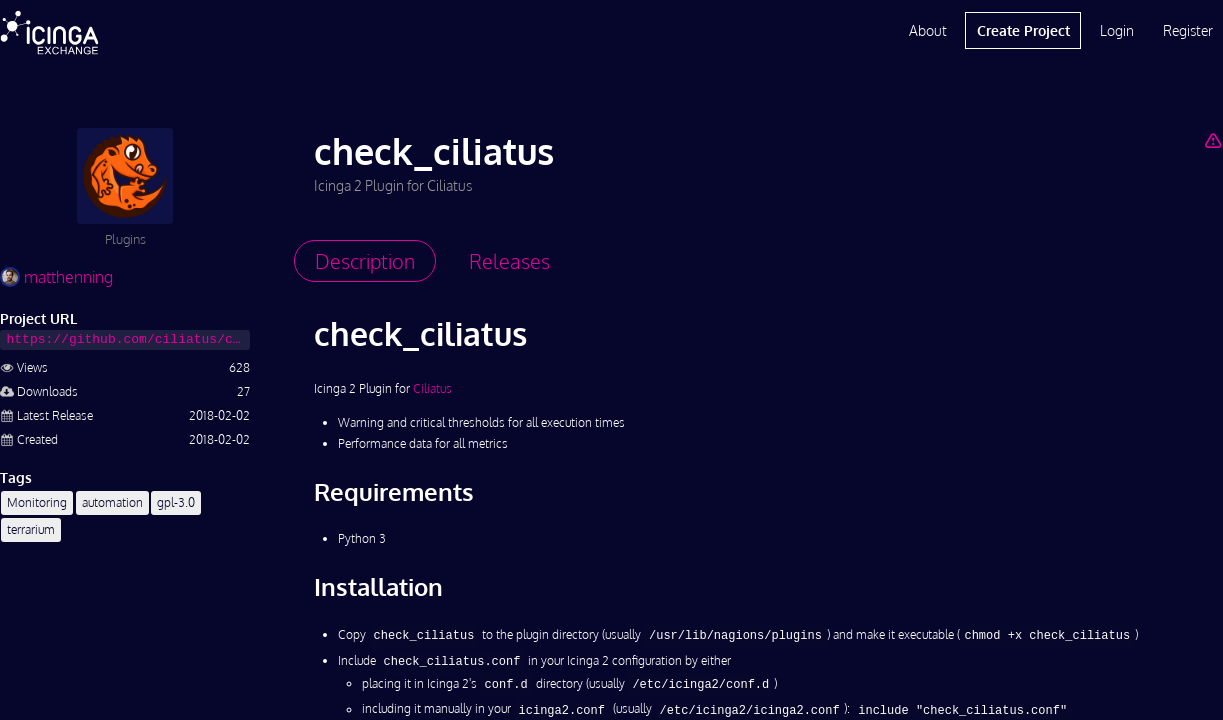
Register (1188, 30)
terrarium (31, 529)
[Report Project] (1213, 140)
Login (1117, 30)
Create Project (1023, 30)
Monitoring (37, 502)
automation (112, 502)
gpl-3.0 (176, 502)
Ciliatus (432, 388)
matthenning (56, 277)
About (928, 30)
